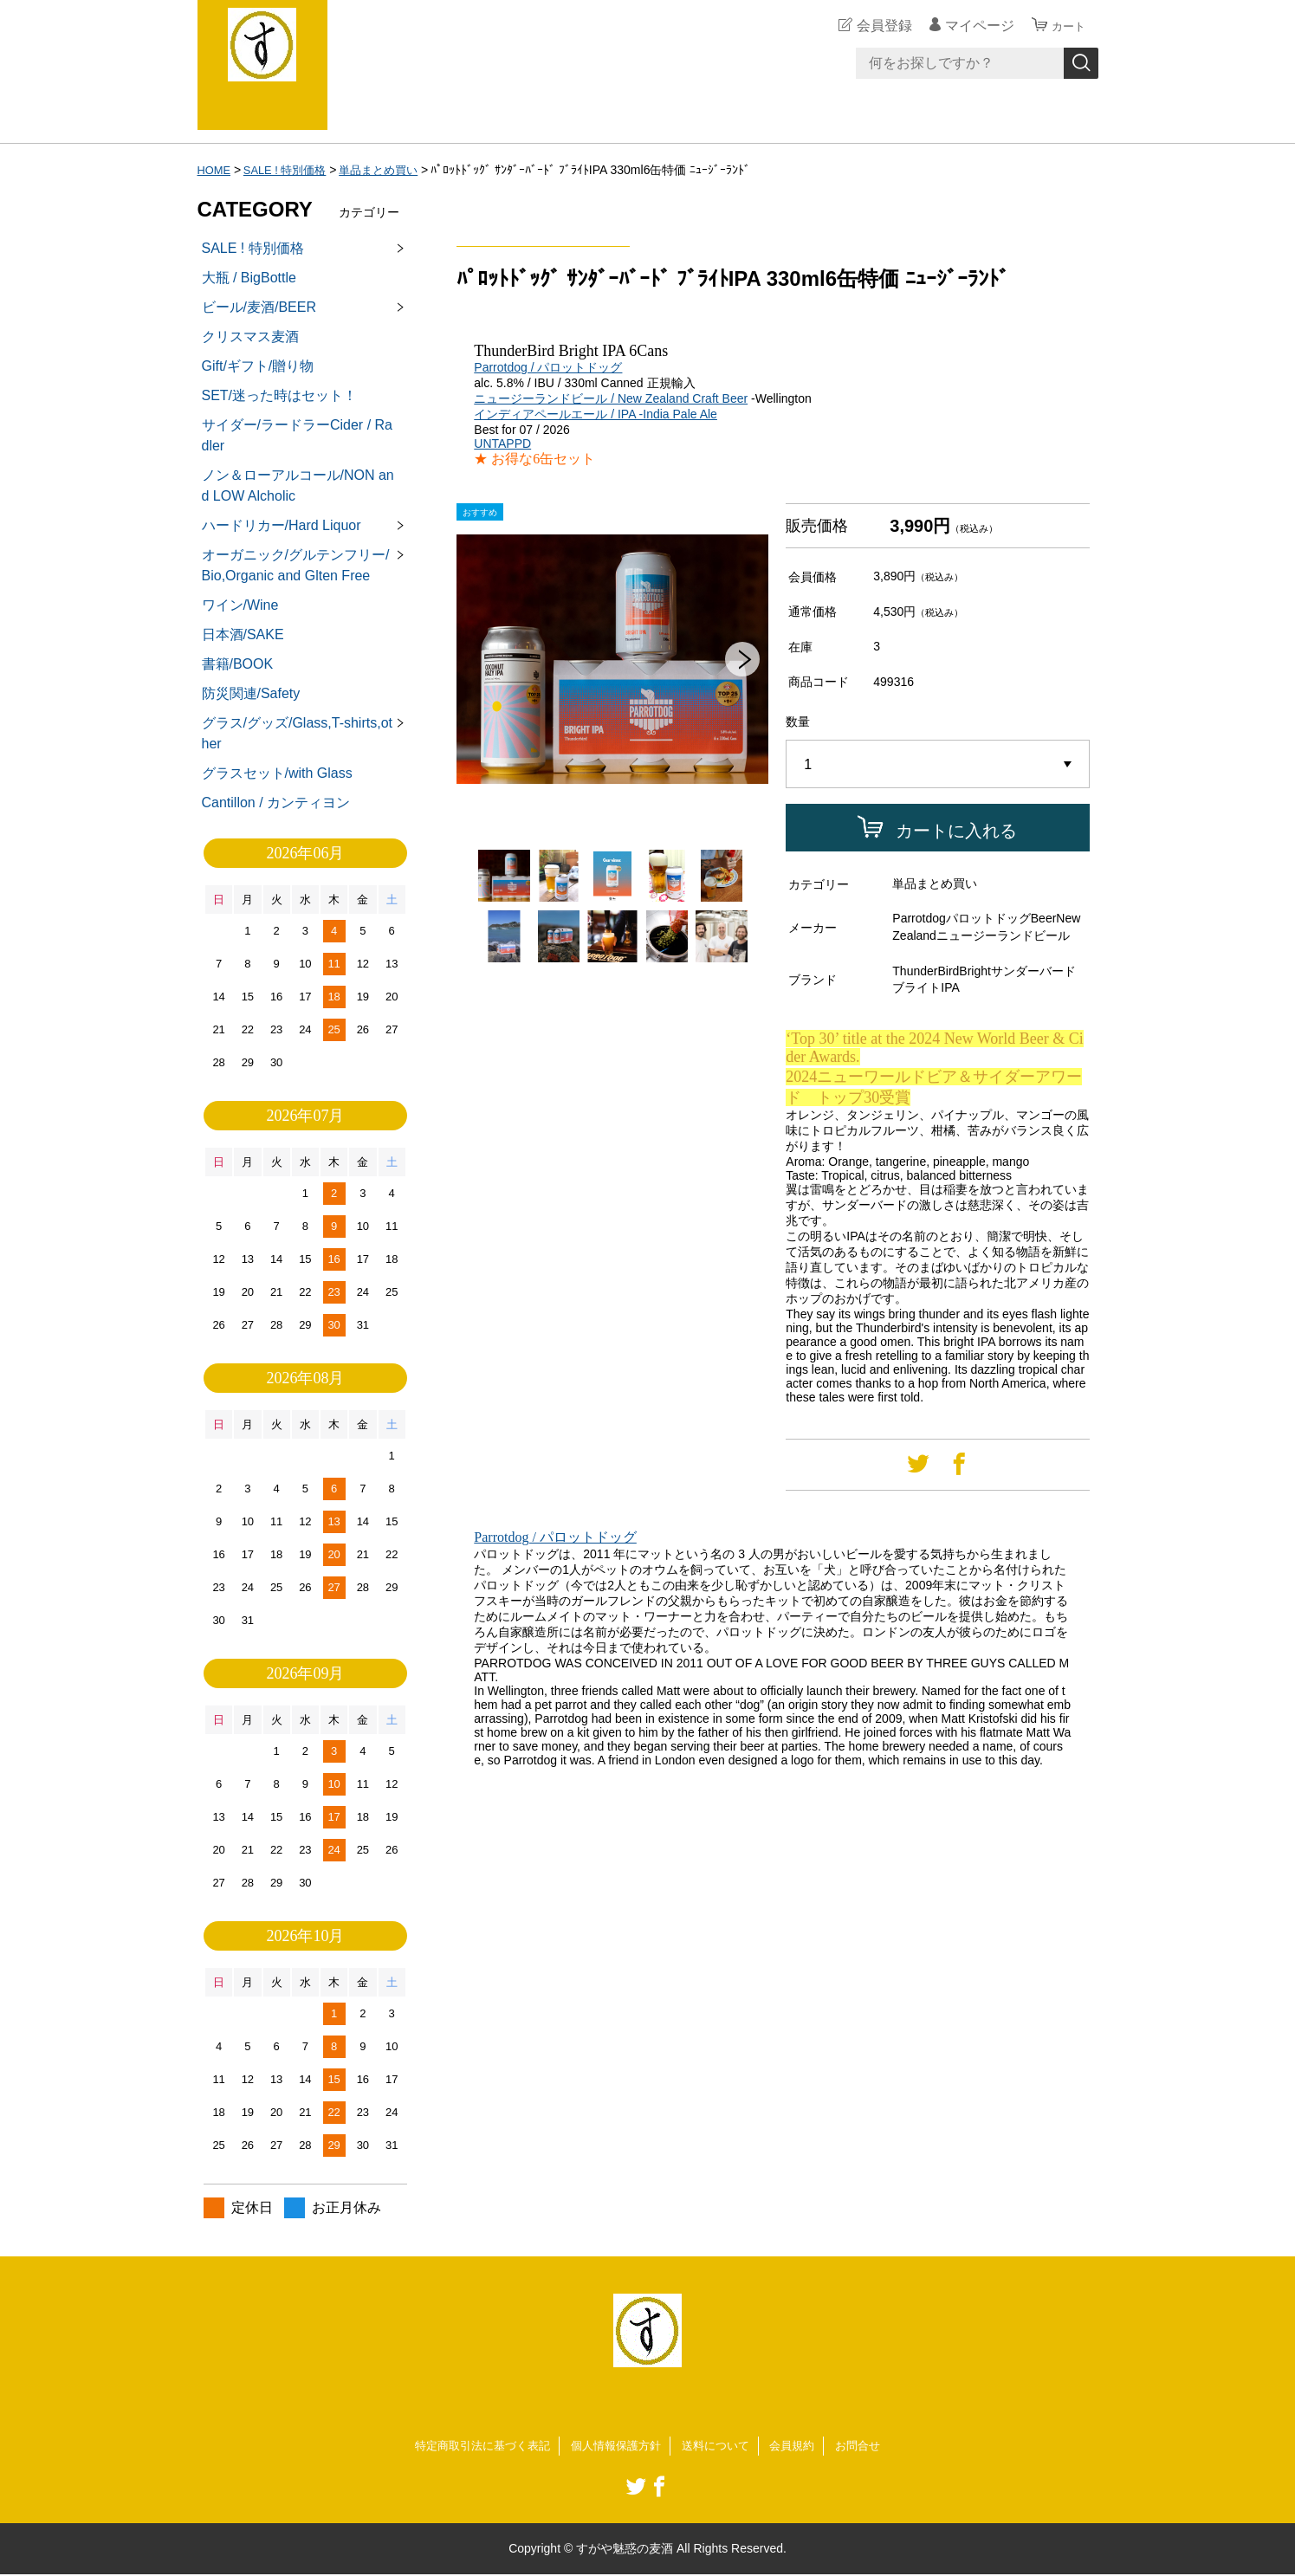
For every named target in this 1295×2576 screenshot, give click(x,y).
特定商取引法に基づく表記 (473, 2446)
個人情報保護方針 (615, 2446)
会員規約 (801, 2446)
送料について (720, 2446)
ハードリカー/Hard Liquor (281, 525)
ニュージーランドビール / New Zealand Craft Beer (611, 398)
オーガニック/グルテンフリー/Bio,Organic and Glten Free (296, 565)
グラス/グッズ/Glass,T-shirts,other (297, 733)
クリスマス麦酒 (250, 336)
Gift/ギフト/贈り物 (258, 366)
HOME (215, 170)
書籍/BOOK (238, 664)
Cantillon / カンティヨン (276, 802)
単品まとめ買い (391, 170)
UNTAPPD (502, 443)
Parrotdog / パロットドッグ (548, 367)
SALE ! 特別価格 (290, 170)
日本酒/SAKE (243, 634)
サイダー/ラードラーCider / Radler (297, 435)
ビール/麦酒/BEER (259, 307)
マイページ (972, 25)
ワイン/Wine (240, 605)
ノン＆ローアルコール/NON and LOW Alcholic (298, 485)
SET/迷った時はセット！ (280, 395)
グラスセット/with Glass (277, 773)
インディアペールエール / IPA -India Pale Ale (595, 414)
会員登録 (876, 25)
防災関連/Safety (251, 693)
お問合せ (870, 2446)
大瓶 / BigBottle (249, 277)
